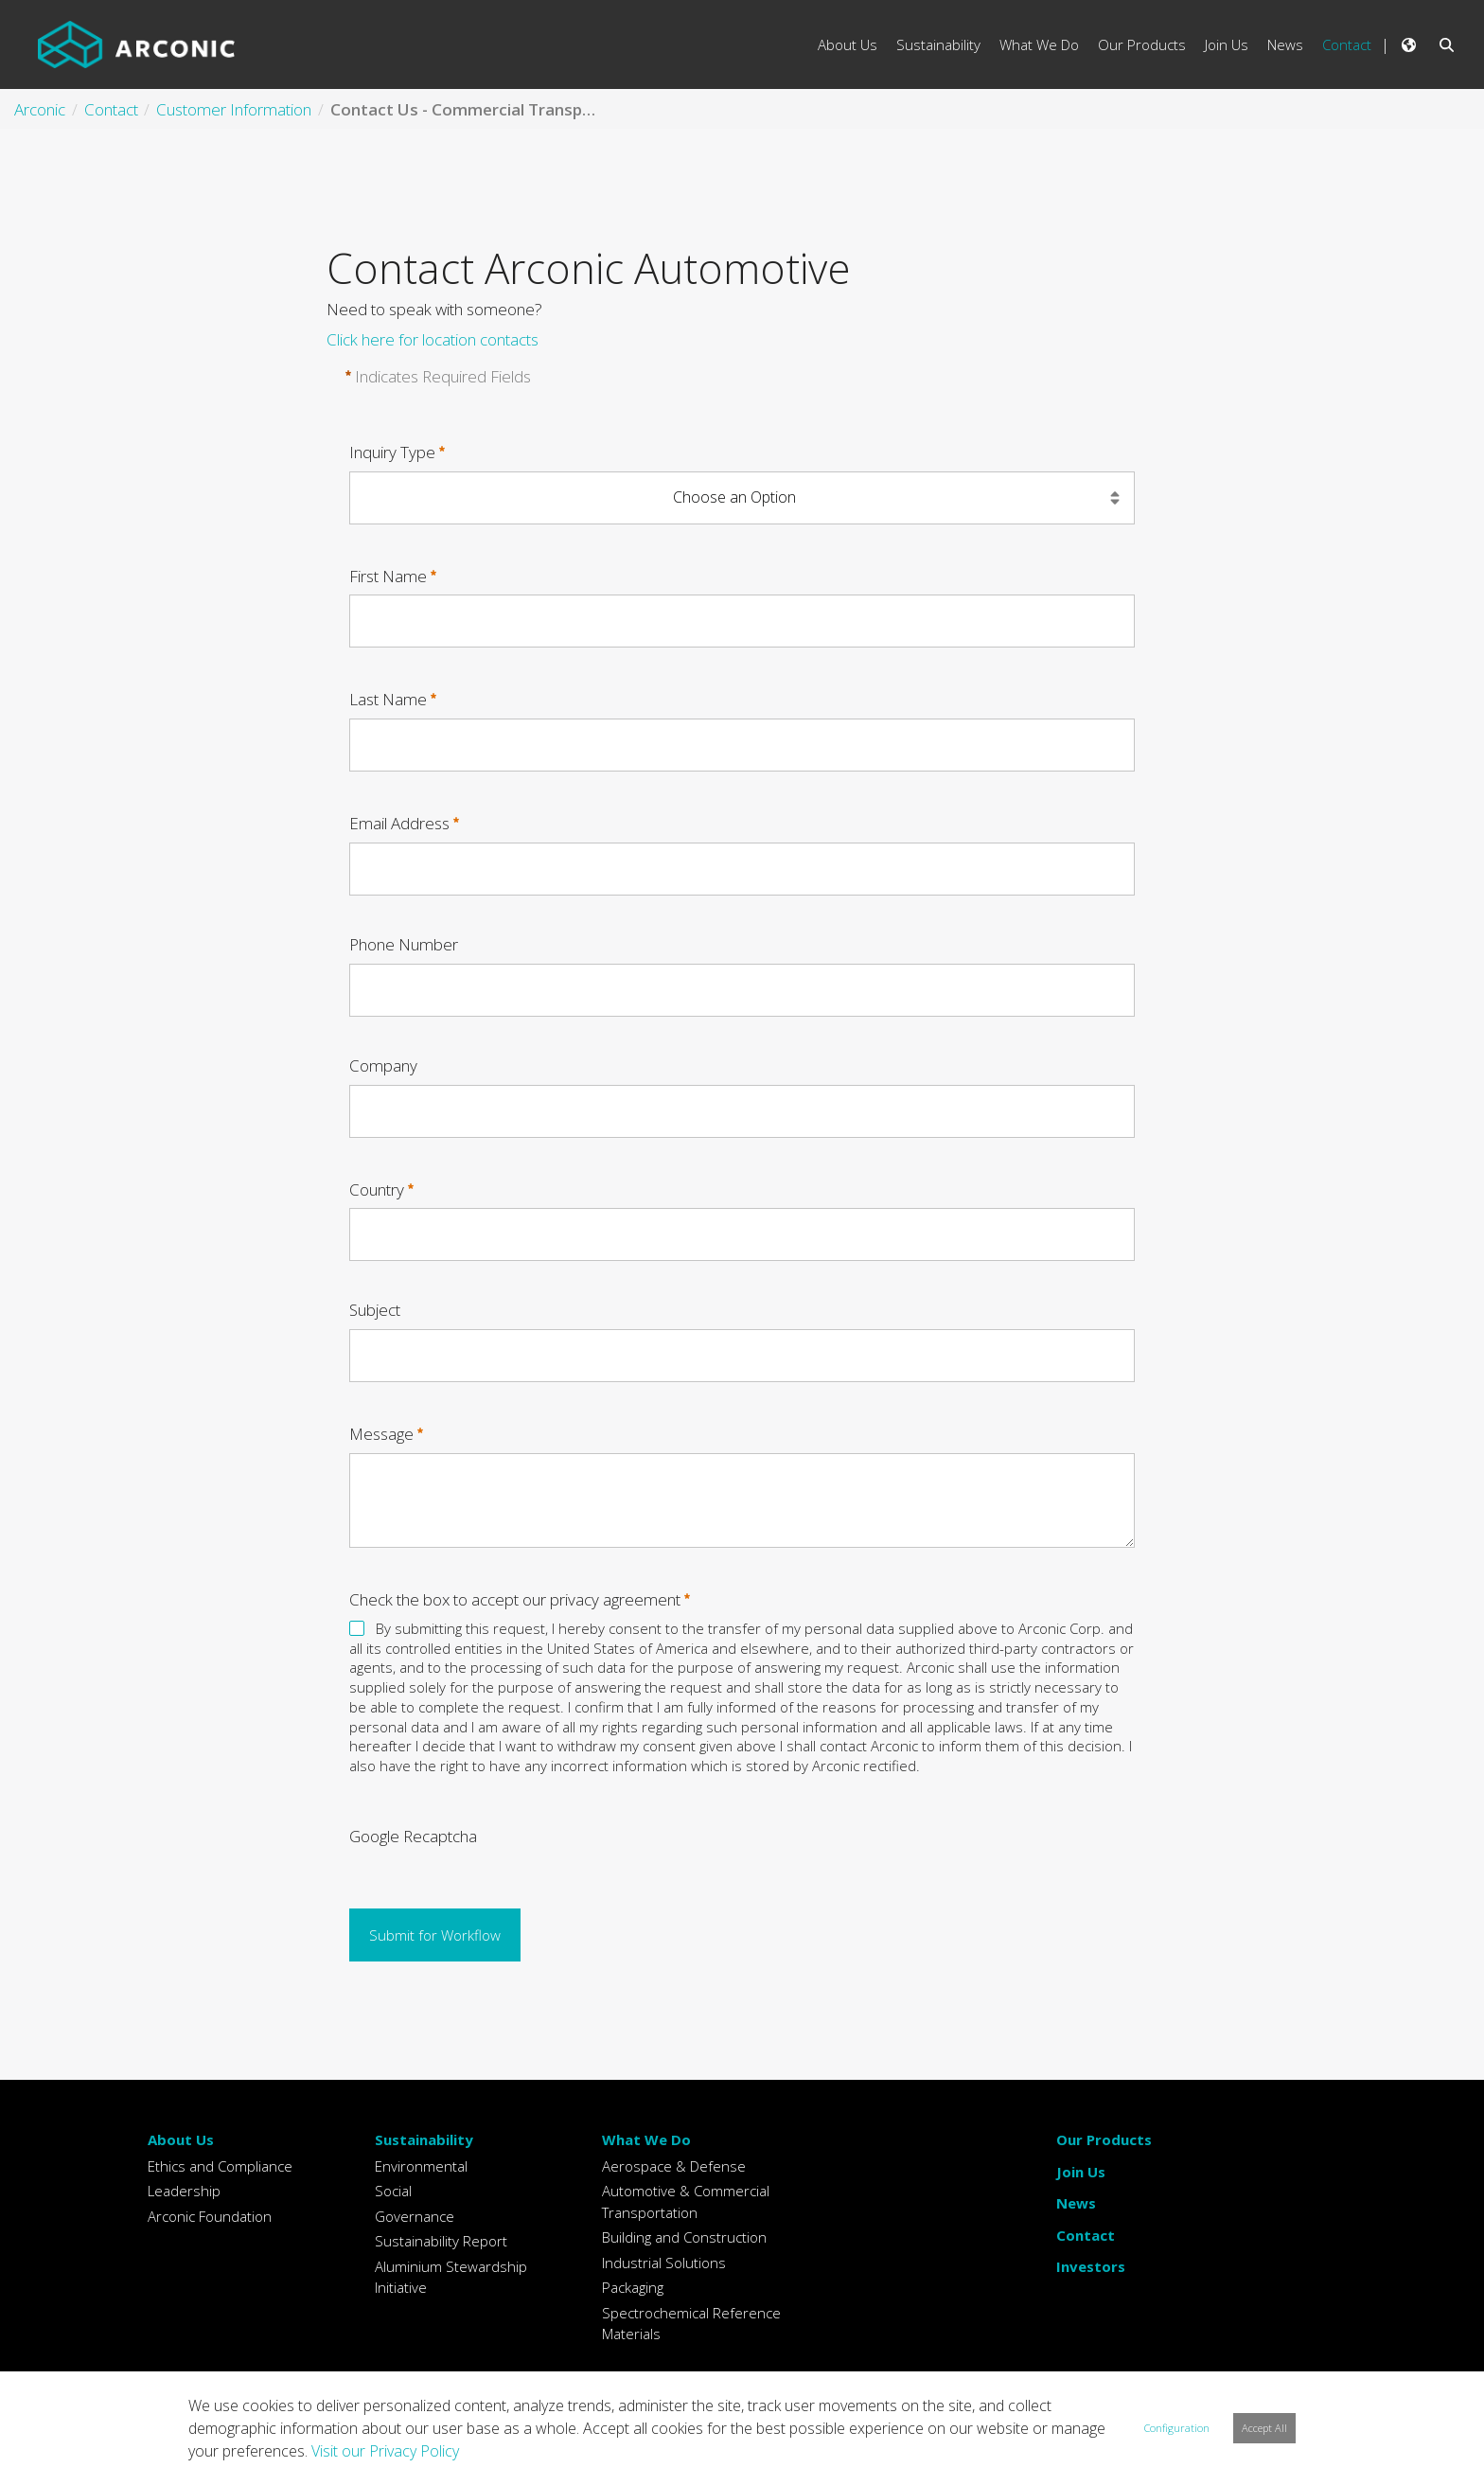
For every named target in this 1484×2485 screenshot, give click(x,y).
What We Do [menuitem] (1039, 44)
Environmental (421, 2166)
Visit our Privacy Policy (385, 2451)
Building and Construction (684, 2237)
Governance (414, 2216)
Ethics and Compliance (220, 2166)
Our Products (1104, 2139)
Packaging (632, 2287)
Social (393, 2190)
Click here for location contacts (433, 339)
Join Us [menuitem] (1226, 44)
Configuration (1177, 2428)
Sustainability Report (441, 2240)
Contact (1085, 2235)
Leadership (184, 2190)
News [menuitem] (1285, 44)
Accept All (1264, 2428)
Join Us (1080, 2171)
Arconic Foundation (210, 2216)
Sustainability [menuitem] (938, 44)
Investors (1090, 2266)
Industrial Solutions (664, 2262)
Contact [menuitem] (1346, 44)
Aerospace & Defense (674, 2166)
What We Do (646, 2139)
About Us (181, 2139)
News (1076, 2202)
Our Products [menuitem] (1142, 44)
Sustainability (424, 2139)
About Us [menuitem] (847, 44)
